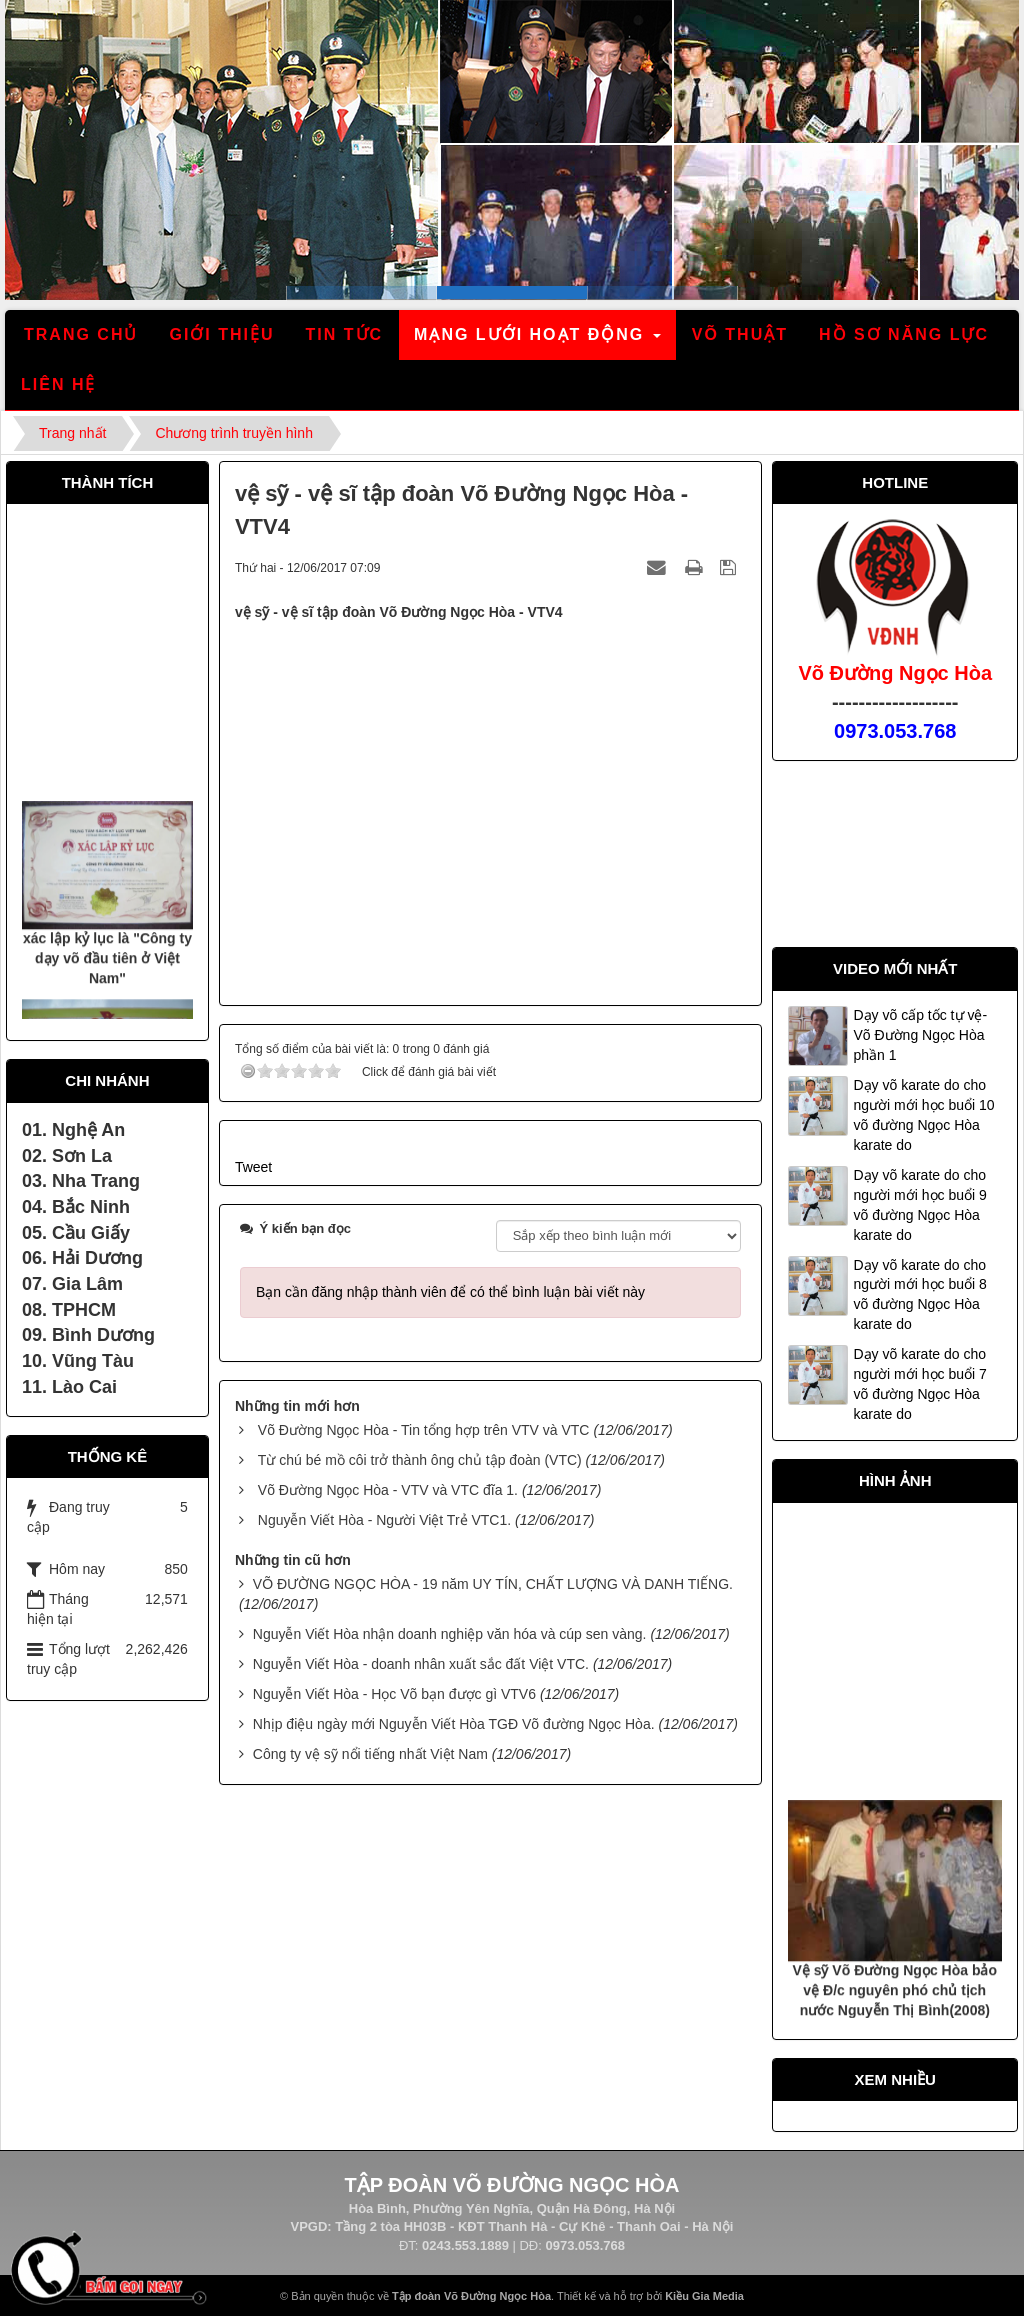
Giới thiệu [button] (221, 334)
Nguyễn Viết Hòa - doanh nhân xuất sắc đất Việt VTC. (421, 1664)
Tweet (253, 1167)
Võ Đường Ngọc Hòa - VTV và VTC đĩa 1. (388, 1490)
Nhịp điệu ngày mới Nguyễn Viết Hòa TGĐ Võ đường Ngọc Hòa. (454, 1724)
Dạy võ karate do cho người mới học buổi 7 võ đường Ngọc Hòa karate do (919, 1384)
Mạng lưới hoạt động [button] (538, 340)
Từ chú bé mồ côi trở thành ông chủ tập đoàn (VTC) (420, 1460)
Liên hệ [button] (58, 384)
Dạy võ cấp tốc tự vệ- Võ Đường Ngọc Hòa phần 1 (920, 1035)
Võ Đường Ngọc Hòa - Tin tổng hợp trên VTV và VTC (424, 1430)
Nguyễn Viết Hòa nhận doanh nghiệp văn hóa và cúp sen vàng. (450, 1634)
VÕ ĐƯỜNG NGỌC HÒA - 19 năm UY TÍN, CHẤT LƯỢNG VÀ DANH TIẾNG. (493, 1584)
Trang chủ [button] (81, 334)
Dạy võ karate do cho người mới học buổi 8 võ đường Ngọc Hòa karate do (919, 1295)
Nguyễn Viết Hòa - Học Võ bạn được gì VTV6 (394, 1694)
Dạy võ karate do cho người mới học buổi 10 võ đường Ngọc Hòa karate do (923, 1115)
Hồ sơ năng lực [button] (904, 334)
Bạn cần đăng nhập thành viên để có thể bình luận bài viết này (450, 1292)
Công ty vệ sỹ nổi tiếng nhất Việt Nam (370, 1754)
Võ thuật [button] (740, 334)
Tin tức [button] (345, 334)
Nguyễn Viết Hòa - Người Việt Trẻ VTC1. (384, 1520)
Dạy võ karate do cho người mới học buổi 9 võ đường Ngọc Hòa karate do (919, 1205)
